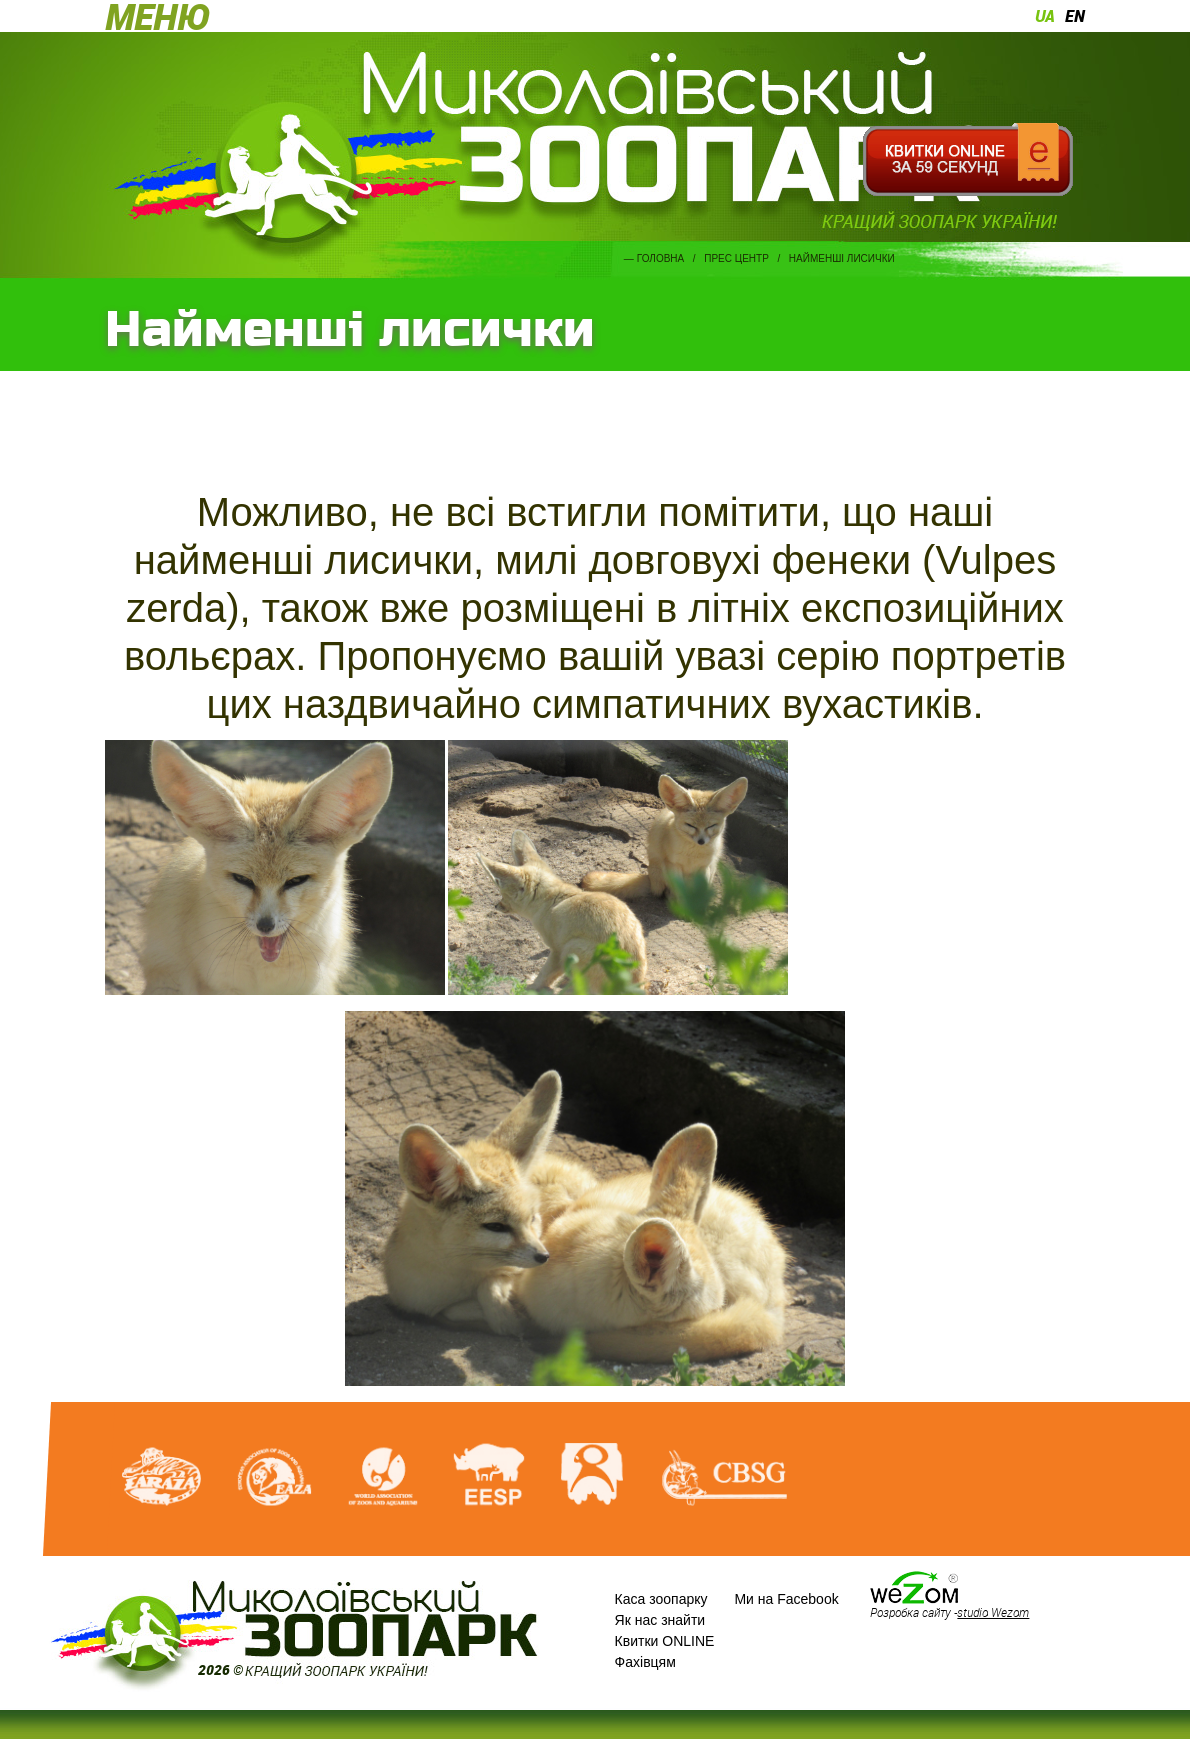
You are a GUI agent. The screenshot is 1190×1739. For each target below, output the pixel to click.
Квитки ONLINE (665, 1641)
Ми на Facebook (786, 1599)
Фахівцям (645, 1662)
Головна (660, 258)
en (1075, 16)
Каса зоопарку (661, 1599)
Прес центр (736, 258)
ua (1045, 16)
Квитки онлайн (967, 160)
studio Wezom (993, 1612)
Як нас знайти (660, 1620)
